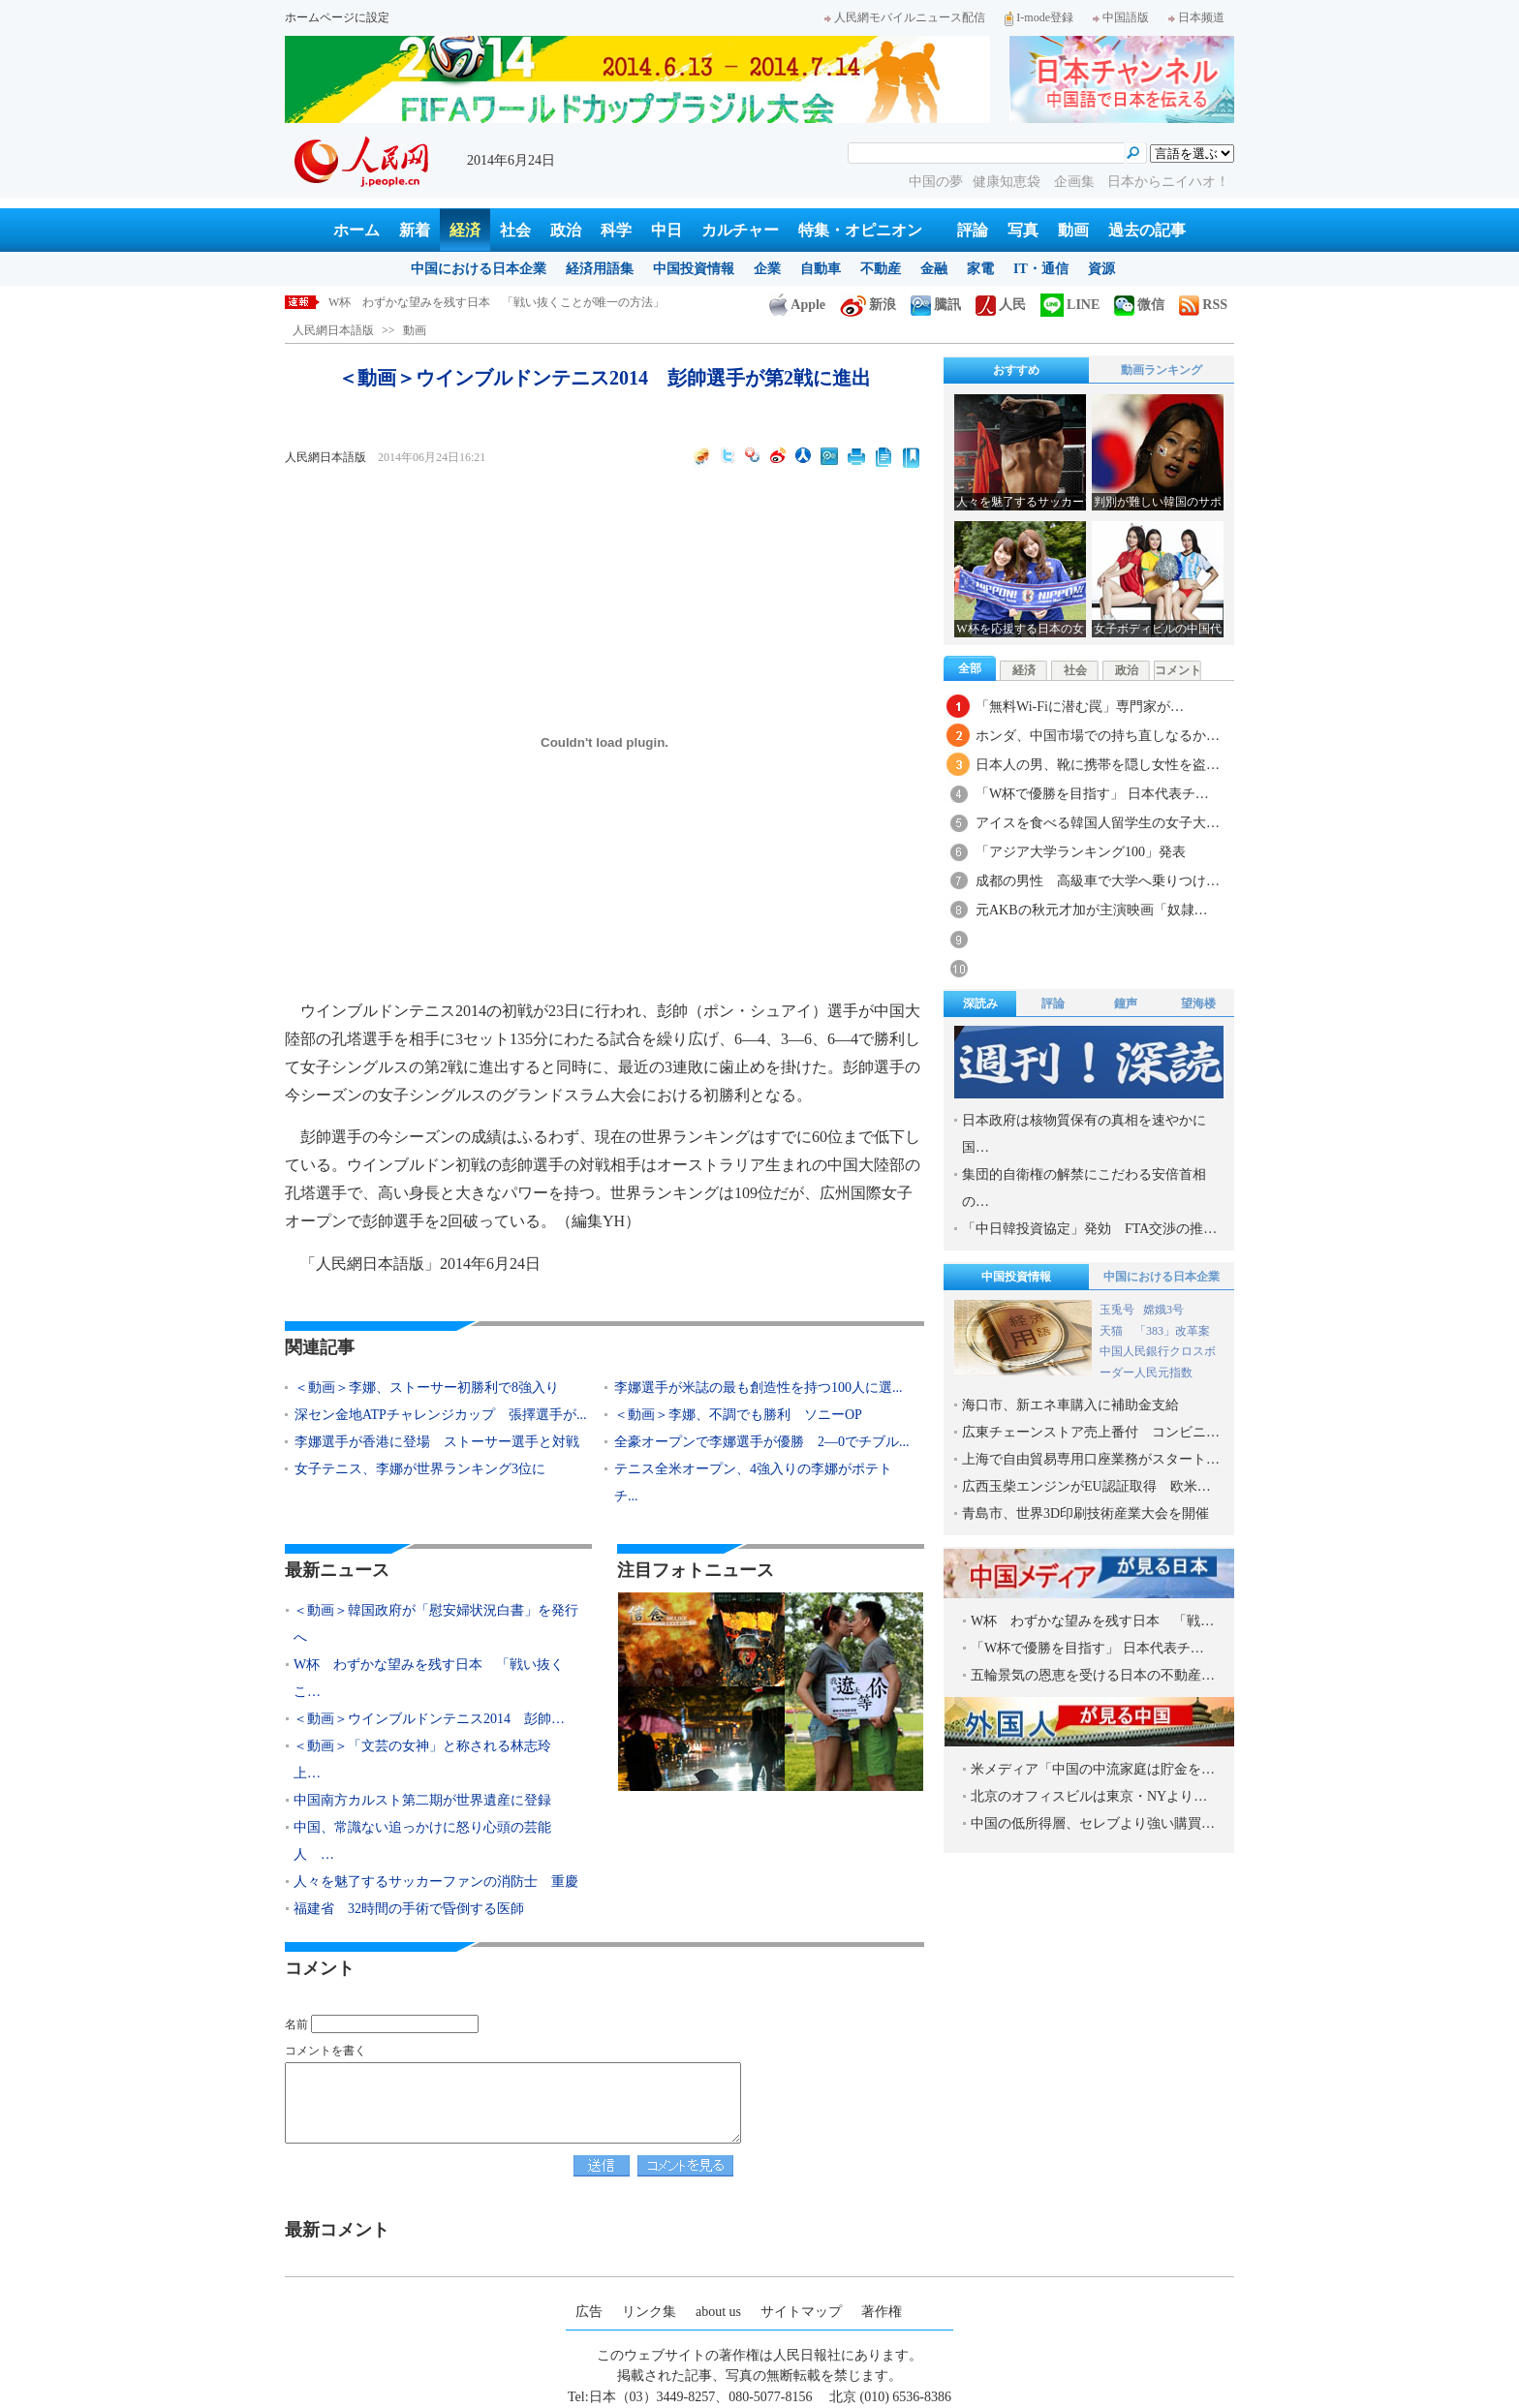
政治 (565, 230)
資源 (1101, 269)
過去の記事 (1147, 230)
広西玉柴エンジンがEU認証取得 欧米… (1086, 1486)
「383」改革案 (1172, 1331)
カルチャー (740, 230)
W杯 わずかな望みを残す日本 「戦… (1092, 1621)
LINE (1070, 304)
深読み (980, 1003)
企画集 (1076, 181)
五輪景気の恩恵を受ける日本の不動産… (1093, 1675)
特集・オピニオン (860, 230)
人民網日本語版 (333, 330)
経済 (465, 230)
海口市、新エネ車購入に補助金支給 (1070, 1405)
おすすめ (1016, 370)
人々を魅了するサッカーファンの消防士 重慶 (436, 1881)
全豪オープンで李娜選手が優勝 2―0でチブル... (762, 1442)
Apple (797, 304)
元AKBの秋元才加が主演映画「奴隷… (1092, 910)
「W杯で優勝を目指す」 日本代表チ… (1092, 794)
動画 (1073, 230)
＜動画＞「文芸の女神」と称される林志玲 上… (429, 1759)
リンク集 (649, 2311)
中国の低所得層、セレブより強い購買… (1093, 1823)
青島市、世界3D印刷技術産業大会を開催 (1085, 1513)
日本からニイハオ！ (1168, 181)
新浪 (868, 304)
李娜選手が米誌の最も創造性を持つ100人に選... (758, 1387)
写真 (1023, 230)
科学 (616, 230)
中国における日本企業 (478, 269)
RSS (1203, 304)
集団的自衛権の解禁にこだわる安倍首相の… (1084, 1188)
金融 (933, 269)
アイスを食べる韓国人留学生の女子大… (1098, 823)
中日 (666, 230)
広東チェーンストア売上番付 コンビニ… (1091, 1432)
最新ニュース (337, 1570)
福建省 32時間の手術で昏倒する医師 (409, 1908)
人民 (1001, 304)
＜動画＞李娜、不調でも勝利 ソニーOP (738, 1414)
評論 (972, 230)
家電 (980, 269)
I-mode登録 (1039, 17)
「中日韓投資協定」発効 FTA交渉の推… (1089, 1228)
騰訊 (936, 304)
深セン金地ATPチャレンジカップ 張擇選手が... (440, 1414)
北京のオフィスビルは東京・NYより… (1089, 1796)
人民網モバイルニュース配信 (904, 17)
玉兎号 (1117, 1309)
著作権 (881, 2311)
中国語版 (1121, 17)
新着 (414, 230)
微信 (1139, 304)
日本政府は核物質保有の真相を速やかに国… (1084, 1134)
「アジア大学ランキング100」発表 (1081, 852)
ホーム (356, 230)
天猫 (1113, 1331)
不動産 (880, 269)
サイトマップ (801, 2311)
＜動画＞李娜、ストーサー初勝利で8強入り (426, 1387)
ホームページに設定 (337, 17)
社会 (515, 230)
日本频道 (1196, 17)
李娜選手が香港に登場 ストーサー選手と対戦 (436, 1442)
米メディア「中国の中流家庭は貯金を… (1093, 1769)
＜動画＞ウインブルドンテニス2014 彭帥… (429, 1719)
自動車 (820, 269)
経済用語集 (600, 269)
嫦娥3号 (1163, 1309)
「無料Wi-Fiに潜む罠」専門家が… (1080, 706)
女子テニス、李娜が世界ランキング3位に (419, 1469)
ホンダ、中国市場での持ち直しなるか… (1098, 735)
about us (718, 2311)
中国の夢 (936, 181)
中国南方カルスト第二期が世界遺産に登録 (422, 1800)
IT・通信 (1041, 269)
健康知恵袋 (1008, 181)
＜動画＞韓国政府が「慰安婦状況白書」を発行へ (456, 302)
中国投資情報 (693, 269)
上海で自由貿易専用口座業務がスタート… (1091, 1459)
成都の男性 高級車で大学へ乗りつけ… (1098, 881)
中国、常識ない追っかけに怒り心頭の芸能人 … (422, 1841)
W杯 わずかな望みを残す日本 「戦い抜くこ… (429, 1678)
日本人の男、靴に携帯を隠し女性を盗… (1098, 764)
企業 (767, 269)
